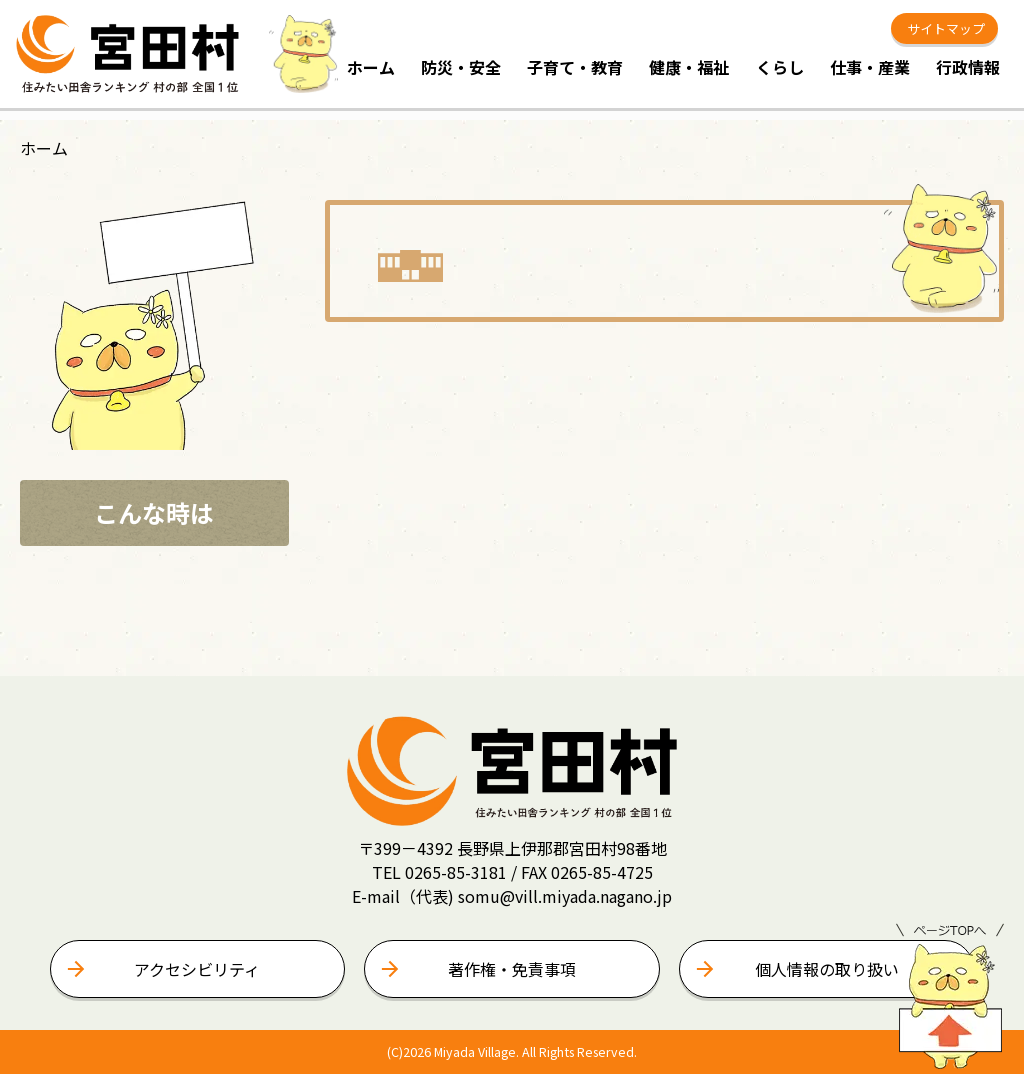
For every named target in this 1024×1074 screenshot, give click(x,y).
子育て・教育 (575, 67)
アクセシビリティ (197, 969)
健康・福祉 (689, 67)
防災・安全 (461, 67)
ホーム (371, 67)
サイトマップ (944, 28)
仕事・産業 (870, 67)
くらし (780, 67)
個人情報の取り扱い (827, 969)
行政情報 (968, 67)
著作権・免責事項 (512, 969)
